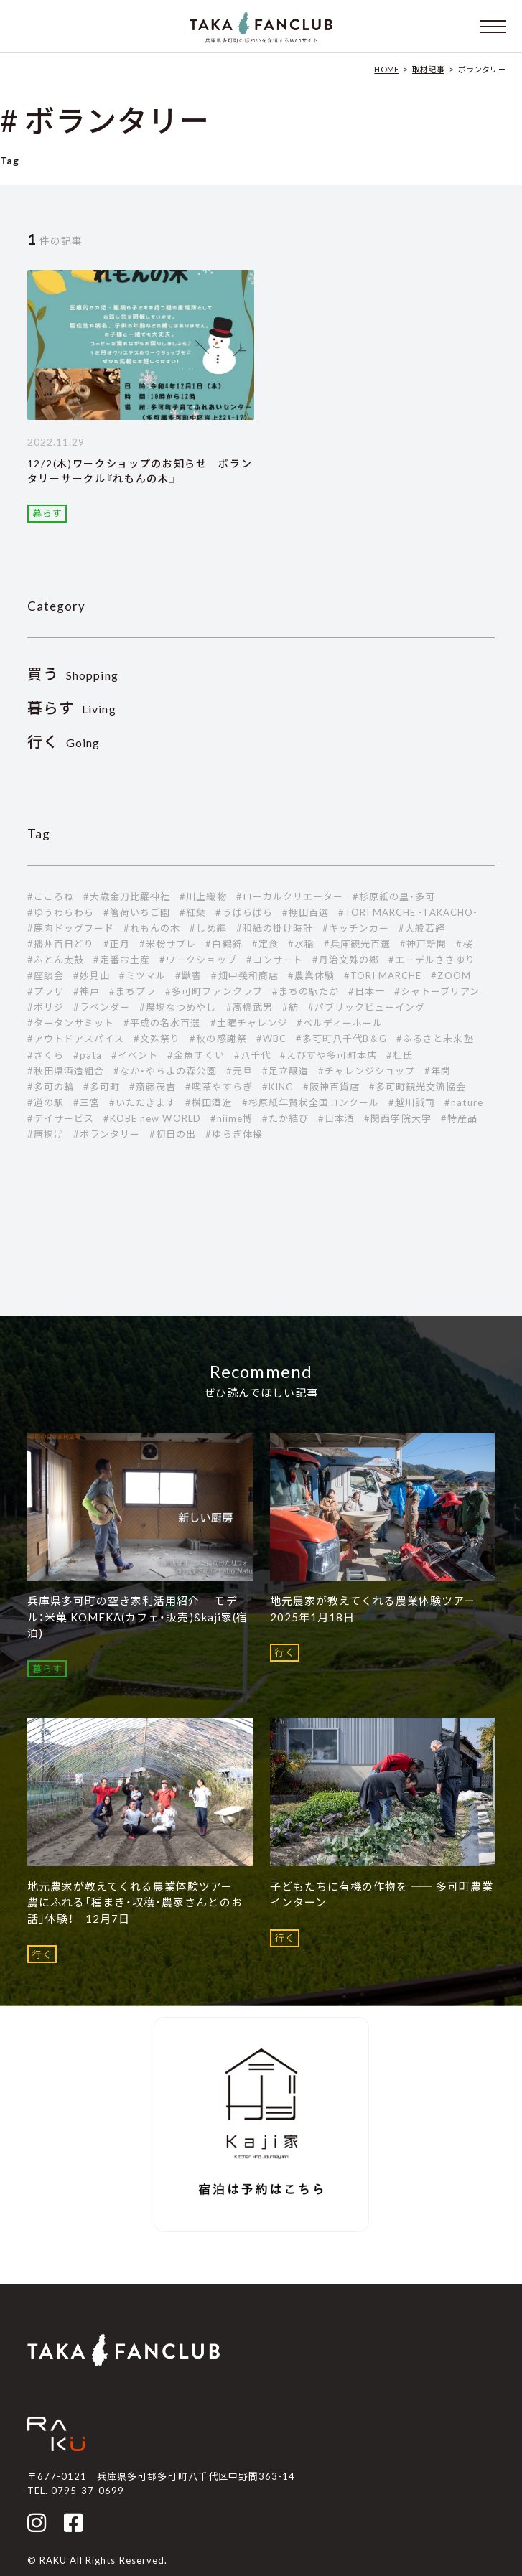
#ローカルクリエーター (289, 896)
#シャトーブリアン (437, 991)
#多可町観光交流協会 (417, 1086)
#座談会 (45, 975)
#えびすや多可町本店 (328, 1055)
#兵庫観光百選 (357, 944)
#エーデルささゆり (431, 959)
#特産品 (459, 1118)
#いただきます (142, 1102)
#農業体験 (311, 975)
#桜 (464, 944)
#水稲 (301, 944)
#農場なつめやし (177, 1007)
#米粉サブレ (167, 944)
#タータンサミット (70, 1023)
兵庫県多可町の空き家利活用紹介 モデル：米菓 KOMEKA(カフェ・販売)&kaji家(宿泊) (137, 1616)
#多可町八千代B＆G (341, 1038)
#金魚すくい (195, 1055)
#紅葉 (193, 912)
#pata (87, 1055)
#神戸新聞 (423, 944)
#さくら (45, 1055)
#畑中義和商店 (244, 975)
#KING (278, 1086)
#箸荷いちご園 (136, 912)
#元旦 (239, 1071)
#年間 (437, 1071)
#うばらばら (243, 912)
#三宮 (86, 1102)
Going (64, 742)
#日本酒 (336, 1118)
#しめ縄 (208, 928)
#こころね (50, 896)
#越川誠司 (411, 1102)
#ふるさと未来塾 (434, 1038)
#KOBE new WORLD (152, 1118)
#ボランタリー (106, 1134)
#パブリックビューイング (366, 1007)
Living (71, 709)
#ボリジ (45, 1007)
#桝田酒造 (208, 1102)
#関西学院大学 (397, 1118)
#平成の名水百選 (161, 1023)
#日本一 (366, 991)
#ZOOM (450, 975)
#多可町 (101, 1086)
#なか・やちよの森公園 (164, 1071)
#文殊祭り (157, 1038)
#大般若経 (422, 928)
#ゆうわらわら (60, 912)
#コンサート (274, 959)
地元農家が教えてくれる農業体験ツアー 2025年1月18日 (379, 1609)
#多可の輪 (50, 1086)
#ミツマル (142, 975)
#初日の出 (172, 1134)
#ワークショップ (197, 959)
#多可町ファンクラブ (213, 991)
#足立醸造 (285, 1071)
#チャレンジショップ (366, 1071)
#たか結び (285, 1118)
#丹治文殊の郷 (345, 959)
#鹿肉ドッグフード (70, 928)
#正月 (116, 944)
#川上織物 (203, 896)
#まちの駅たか (305, 991)
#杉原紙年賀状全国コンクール (311, 1102)
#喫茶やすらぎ (218, 1086)
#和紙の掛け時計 (274, 928)
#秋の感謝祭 (218, 1038)
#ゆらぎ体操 (233, 1134)
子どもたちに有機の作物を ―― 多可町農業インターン (382, 1894)
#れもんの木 (151, 928)
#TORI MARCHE (382, 975)
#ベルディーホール (340, 1023)
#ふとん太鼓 (55, 959)
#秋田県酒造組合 (65, 1071)
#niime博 (231, 1118)
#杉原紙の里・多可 (394, 896)
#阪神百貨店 (331, 1086)
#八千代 (252, 1055)
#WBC (271, 1038)
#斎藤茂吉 (152, 1086)
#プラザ (45, 991)
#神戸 (86, 991)
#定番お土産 (121, 959)
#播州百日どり (60, 944)
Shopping (72, 675)
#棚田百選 (305, 912)
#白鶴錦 (223, 944)
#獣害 (188, 975)
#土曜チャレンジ (248, 1023)
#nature (463, 1102)
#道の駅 (45, 1102)
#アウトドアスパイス (75, 1038)
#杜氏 (399, 1055)
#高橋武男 (249, 1007)
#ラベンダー (101, 1007)
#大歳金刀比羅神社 (126, 896)
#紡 (290, 1007)
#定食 (265, 944)
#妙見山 (91, 975)
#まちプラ (132, 991)
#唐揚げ (45, 1134)
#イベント (134, 1055)
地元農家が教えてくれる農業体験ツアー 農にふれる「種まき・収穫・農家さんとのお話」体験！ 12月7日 (136, 1902)
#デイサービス (60, 1118)
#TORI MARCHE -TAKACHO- (407, 912)
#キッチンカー (355, 928)
